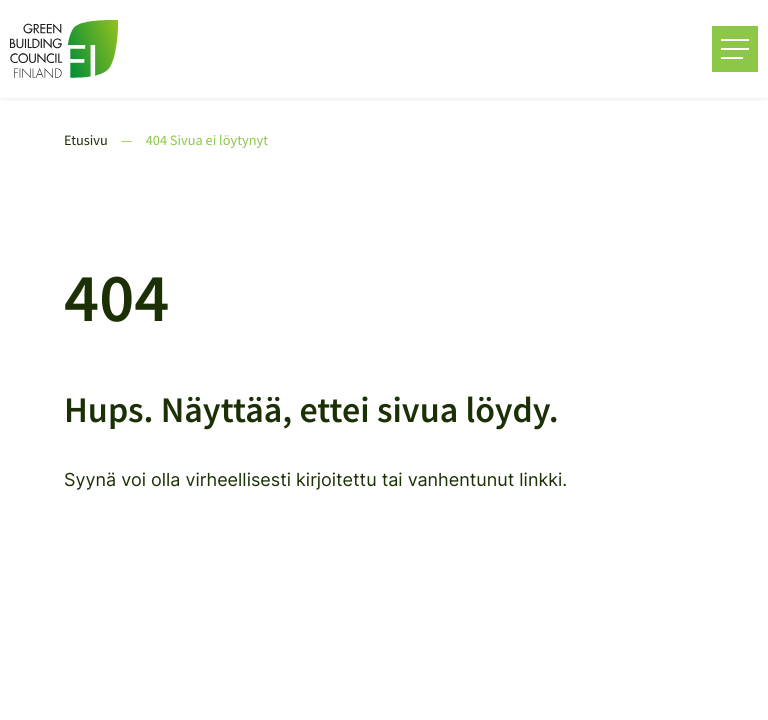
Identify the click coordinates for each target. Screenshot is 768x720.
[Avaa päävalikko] (735, 49)
